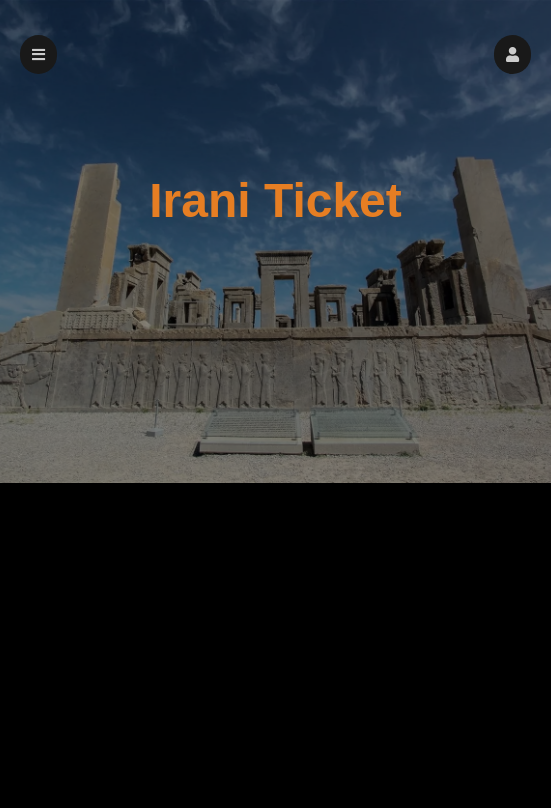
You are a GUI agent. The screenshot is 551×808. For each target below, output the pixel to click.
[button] (512, 54)
